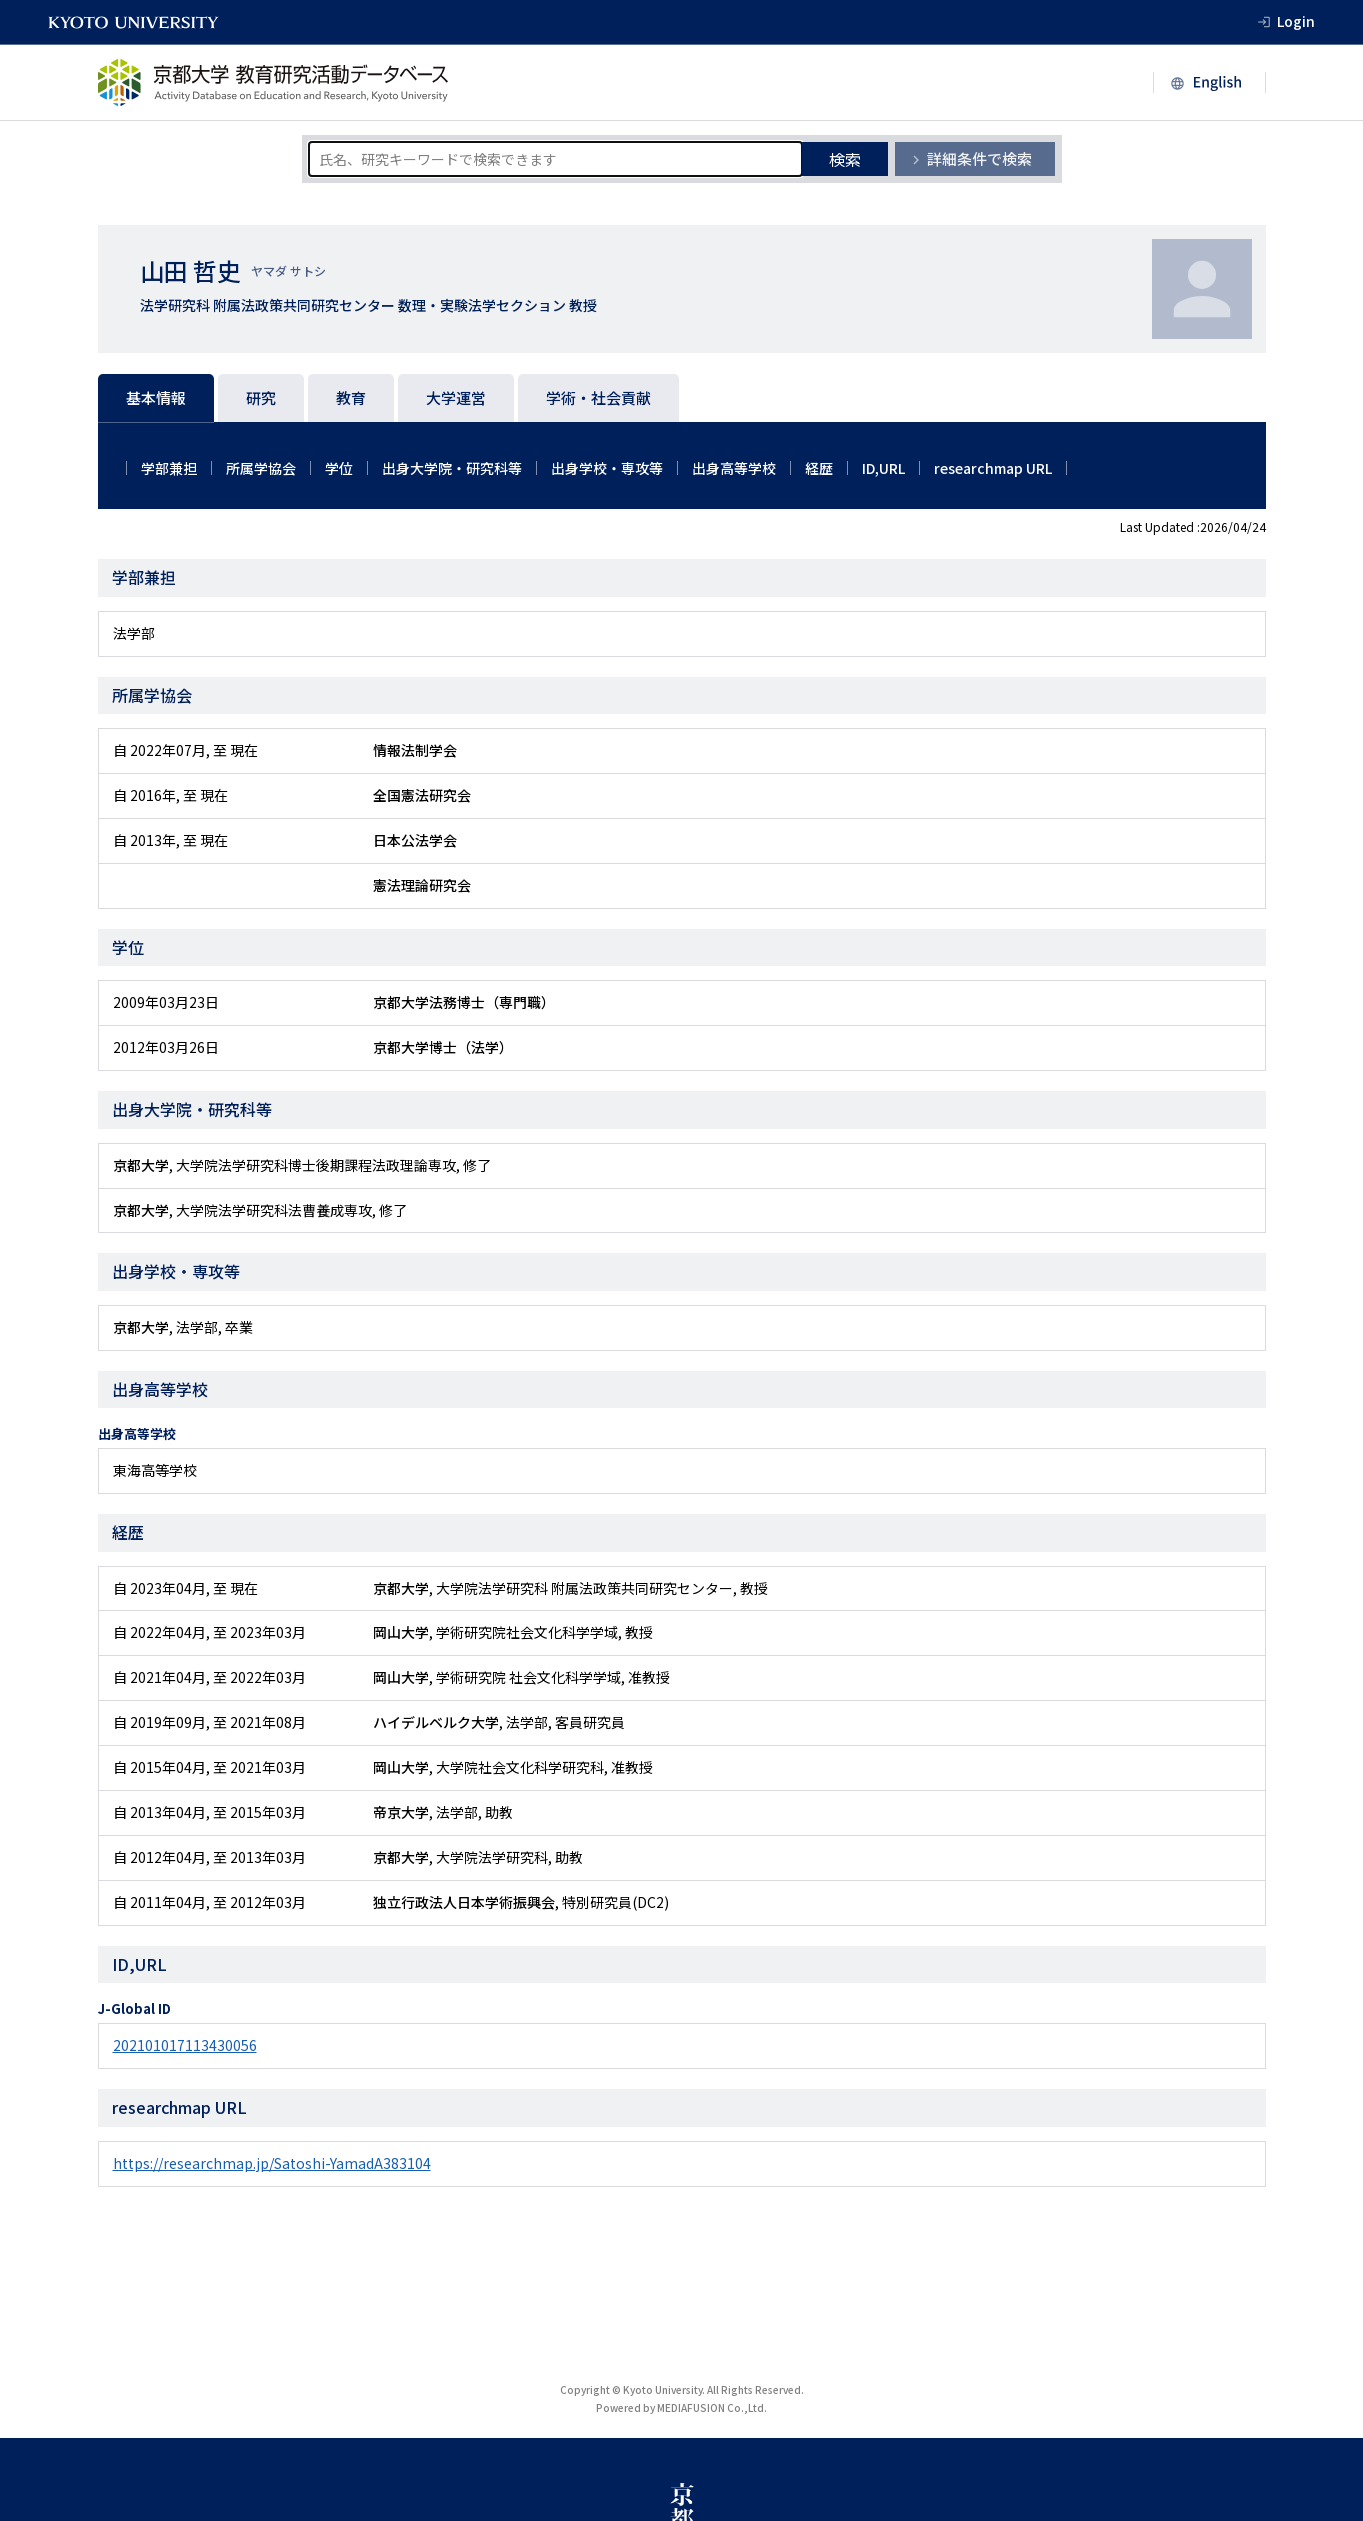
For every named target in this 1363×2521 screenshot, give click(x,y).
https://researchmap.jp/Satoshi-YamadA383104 (272, 2163)
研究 (261, 397)
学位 (339, 468)
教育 (351, 397)
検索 (845, 159)
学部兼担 (169, 468)
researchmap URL (993, 468)
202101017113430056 (185, 2045)
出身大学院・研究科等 (452, 468)
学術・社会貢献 (598, 397)
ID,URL (883, 468)
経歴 (819, 468)
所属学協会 (261, 468)
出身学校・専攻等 (607, 468)
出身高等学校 (734, 468)
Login (1296, 21)
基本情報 (156, 397)
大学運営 (456, 397)
